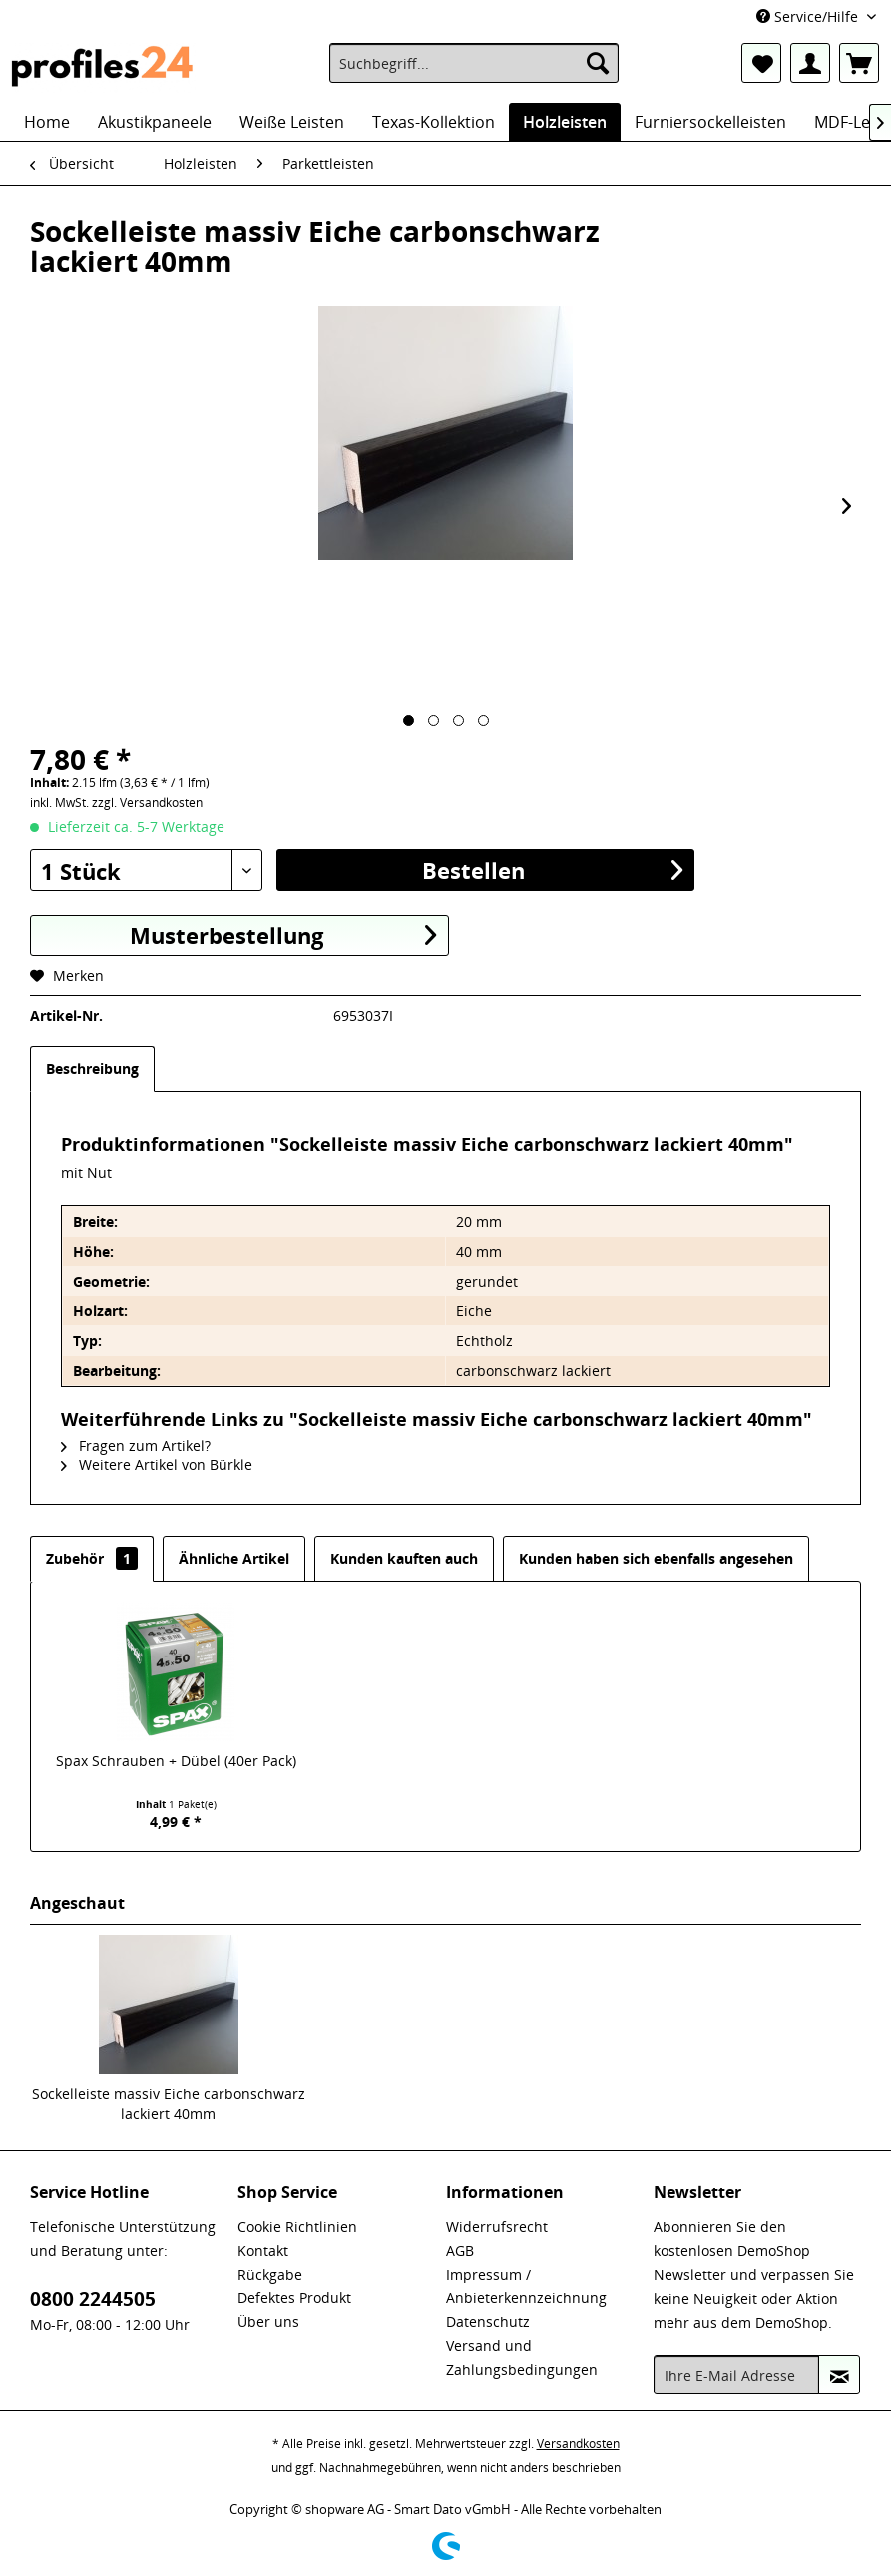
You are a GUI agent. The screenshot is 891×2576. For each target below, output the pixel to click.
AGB (460, 2250)
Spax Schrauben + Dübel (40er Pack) (176, 1760)
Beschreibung (92, 1068)
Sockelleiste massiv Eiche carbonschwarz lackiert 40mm (168, 2103)
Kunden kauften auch (404, 1558)
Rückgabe (269, 2274)
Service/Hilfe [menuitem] (809, 16)
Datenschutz (488, 2321)
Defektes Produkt (294, 2297)
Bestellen (552, 869)
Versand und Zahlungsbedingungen (522, 2357)
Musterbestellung (283, 935)
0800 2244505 (93, 2299)
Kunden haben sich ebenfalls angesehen (656, 1558)
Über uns (268, 2321)
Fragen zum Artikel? (136, 1445)
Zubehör (92, 1558)
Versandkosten (578, 2443)
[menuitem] (474, 63)
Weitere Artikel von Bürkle (156, 1464)
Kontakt (262, 2250)
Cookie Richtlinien (297, 2226)
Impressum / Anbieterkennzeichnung (526, 2286)
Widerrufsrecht (497, 2226)
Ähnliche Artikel (234, 1558)
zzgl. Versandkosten (147, 802)
